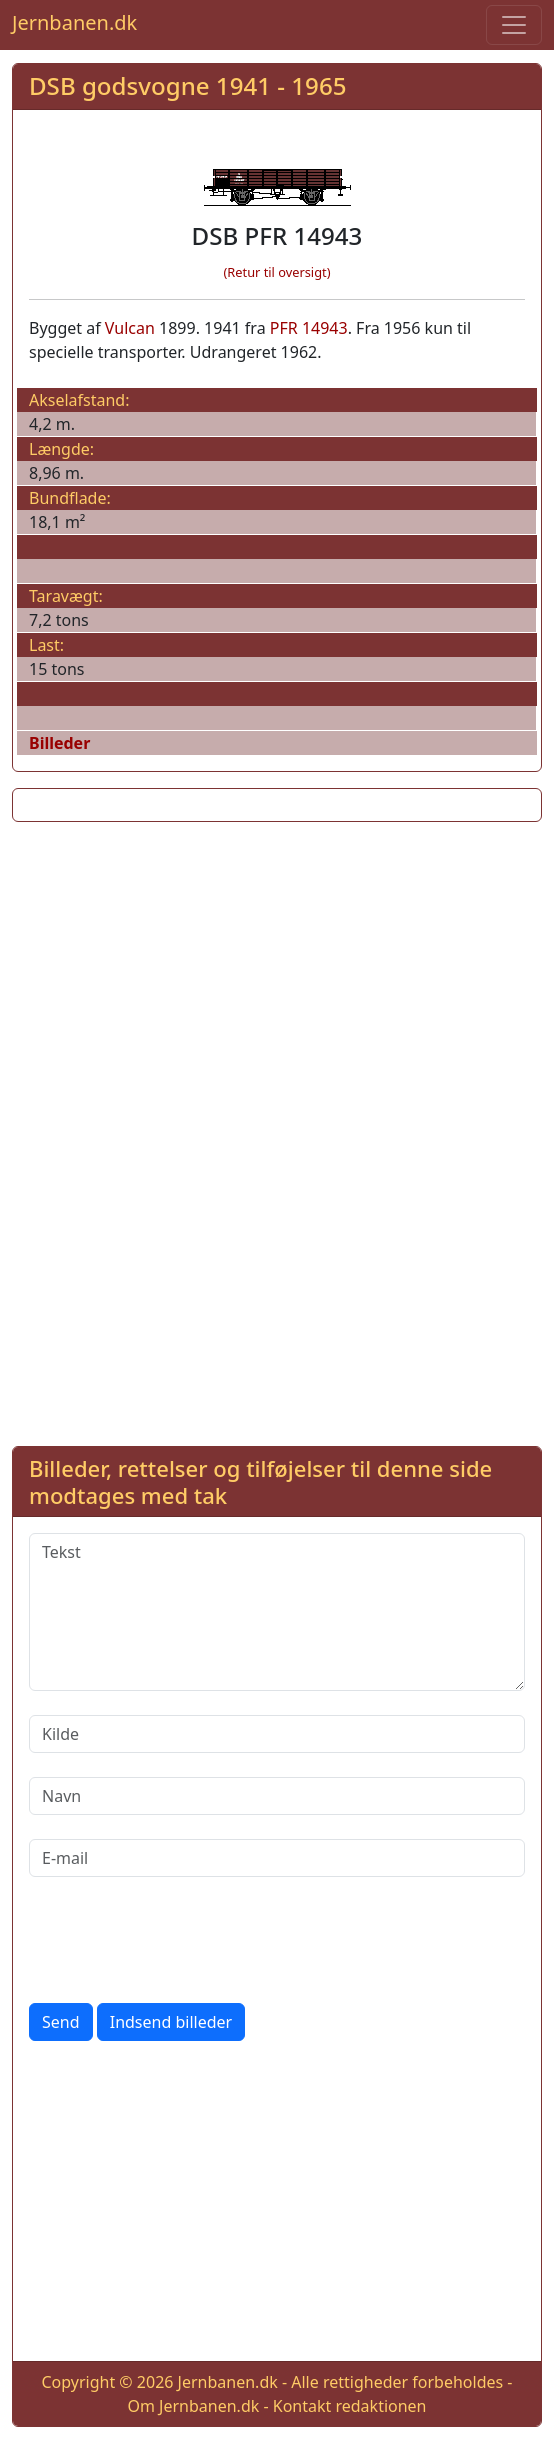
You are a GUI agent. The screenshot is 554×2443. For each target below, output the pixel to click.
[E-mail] (277, 1858)
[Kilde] (277, 1734)
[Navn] (277, 1796)
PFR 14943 (309, 328)
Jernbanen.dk (74, 22)
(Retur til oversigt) (277, 272)
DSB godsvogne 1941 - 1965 (187, 85)
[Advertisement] (277, 978)
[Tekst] (277, 1612)
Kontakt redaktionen (350, 2406)
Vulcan (130, 328)
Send (61, 2022)
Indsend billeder (171, 2022)
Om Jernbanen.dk (193, 2406)
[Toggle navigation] (514, 25)
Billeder (59, 743)
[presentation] (181, 1940)
